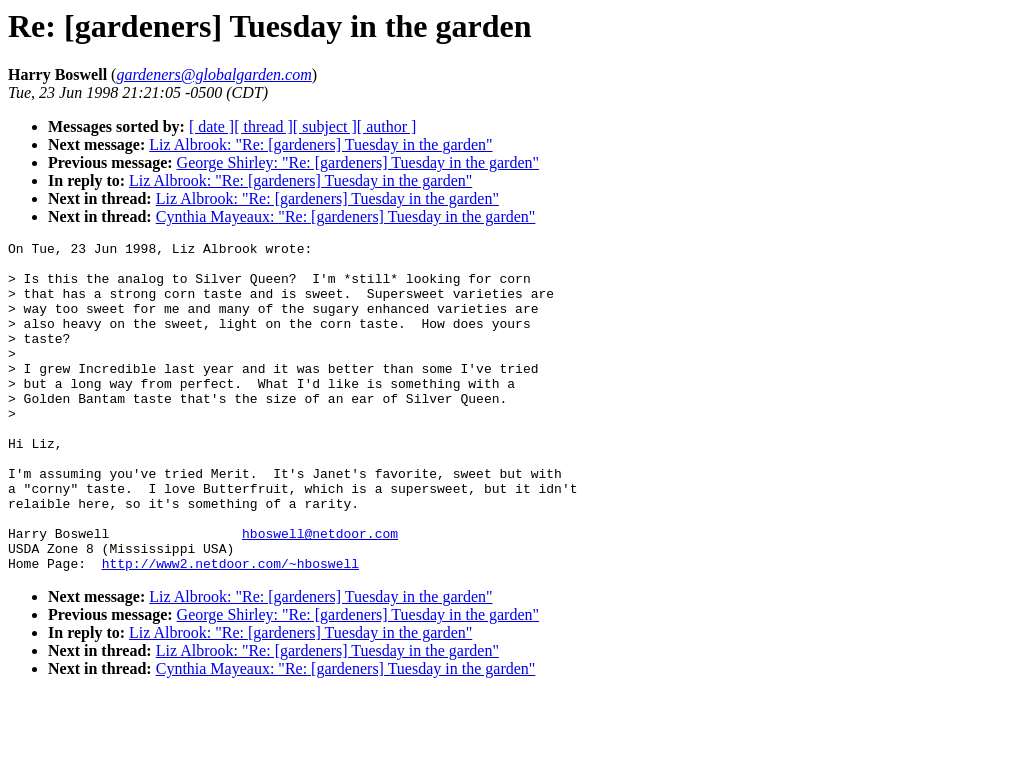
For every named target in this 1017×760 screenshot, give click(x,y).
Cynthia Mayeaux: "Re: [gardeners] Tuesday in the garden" (346, 216)
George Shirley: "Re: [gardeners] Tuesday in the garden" (358, 162)
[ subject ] (325, 126)
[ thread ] (263, 126)
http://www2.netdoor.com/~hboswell (230, 629)
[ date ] (211, 126)
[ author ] (387, 126)
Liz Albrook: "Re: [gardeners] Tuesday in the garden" (320, 144)
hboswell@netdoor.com (320, 593)
